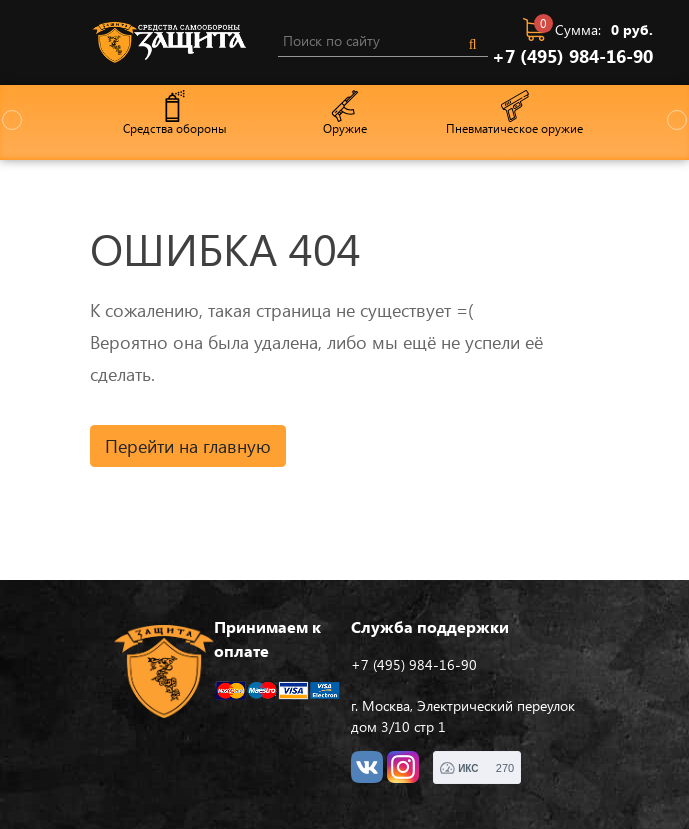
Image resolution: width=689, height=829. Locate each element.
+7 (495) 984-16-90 (572, 56)
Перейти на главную (188, 445)
